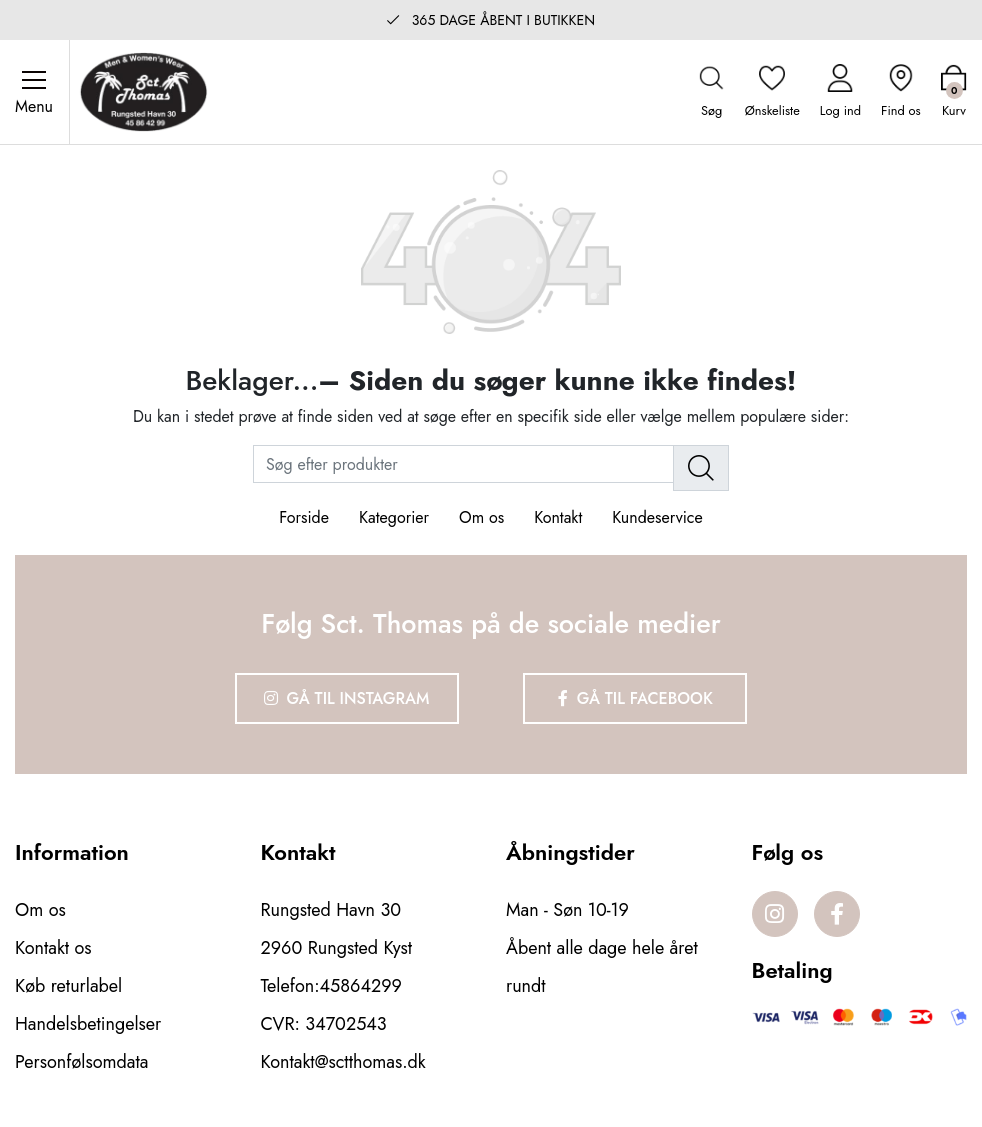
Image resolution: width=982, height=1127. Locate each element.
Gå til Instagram (347, 698)
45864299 (361, 986)
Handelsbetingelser (88, 1024)
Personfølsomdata (81, 1062)
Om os (481, 517)
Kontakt (558, 517)
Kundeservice (657, 517)
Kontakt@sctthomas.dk (343, 1062)
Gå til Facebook (635, 698)
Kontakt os (53, 948)
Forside (304, 517)
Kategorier (394, 517)
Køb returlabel (68, 986)
